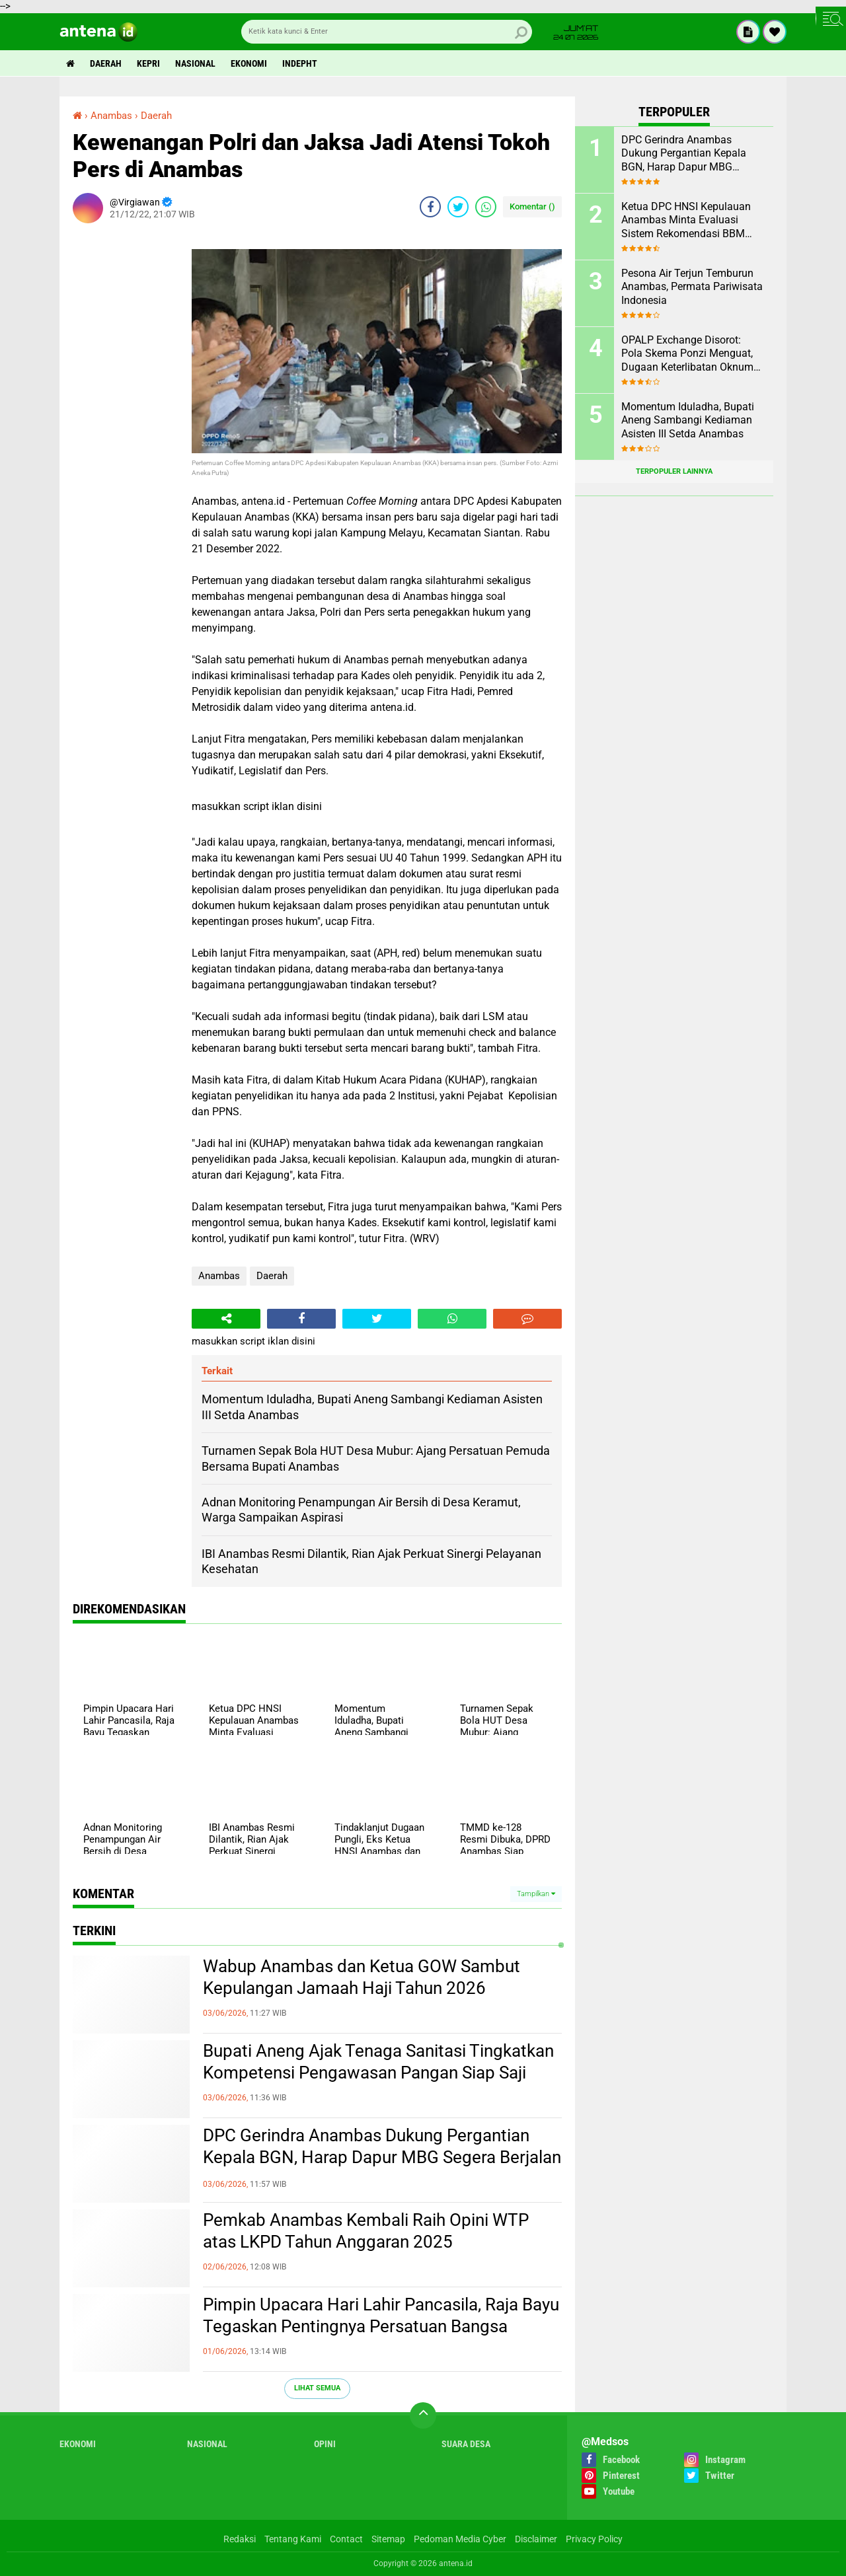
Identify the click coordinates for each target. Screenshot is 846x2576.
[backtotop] (423, 2415)
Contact (346, 2539)
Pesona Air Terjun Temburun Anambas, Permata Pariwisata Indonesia (692, 287)
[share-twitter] (458, 206)
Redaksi (239, 2539)
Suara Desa (466, 2444)
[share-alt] (226, 1319)
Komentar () (532, 206)
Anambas (219, 1276)
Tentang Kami (292, 2539)
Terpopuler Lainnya (674, 471)
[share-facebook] (430, 206)
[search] (386, 32)
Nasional (195, 63)
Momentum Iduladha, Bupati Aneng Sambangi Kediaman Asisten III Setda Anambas (687, 420)
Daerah (106, 63)
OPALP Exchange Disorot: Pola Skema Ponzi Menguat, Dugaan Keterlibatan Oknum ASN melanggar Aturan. (687, 354)
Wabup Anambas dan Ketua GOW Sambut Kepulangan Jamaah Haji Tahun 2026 (361, 1977)
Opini (325, 2444)
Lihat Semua (317, 2388)
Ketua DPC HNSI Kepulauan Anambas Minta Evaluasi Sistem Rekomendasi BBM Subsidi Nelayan (686, 220)
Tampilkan (536, 1894)
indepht (299, 63)
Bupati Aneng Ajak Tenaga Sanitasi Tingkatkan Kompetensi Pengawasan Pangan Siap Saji (378, 2062)
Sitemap (388, 2539)
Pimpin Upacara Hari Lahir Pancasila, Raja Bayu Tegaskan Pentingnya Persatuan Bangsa (381, 2316)
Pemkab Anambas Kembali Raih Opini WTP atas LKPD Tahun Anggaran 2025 (366, 2231)
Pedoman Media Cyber (460, 2539)
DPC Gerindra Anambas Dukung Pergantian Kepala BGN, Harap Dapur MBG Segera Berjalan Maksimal (382, 2157)
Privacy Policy (594, 2539)
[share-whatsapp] (485, 206)
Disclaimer (536, 2539)
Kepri (148, 63)
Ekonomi (249, 63)
